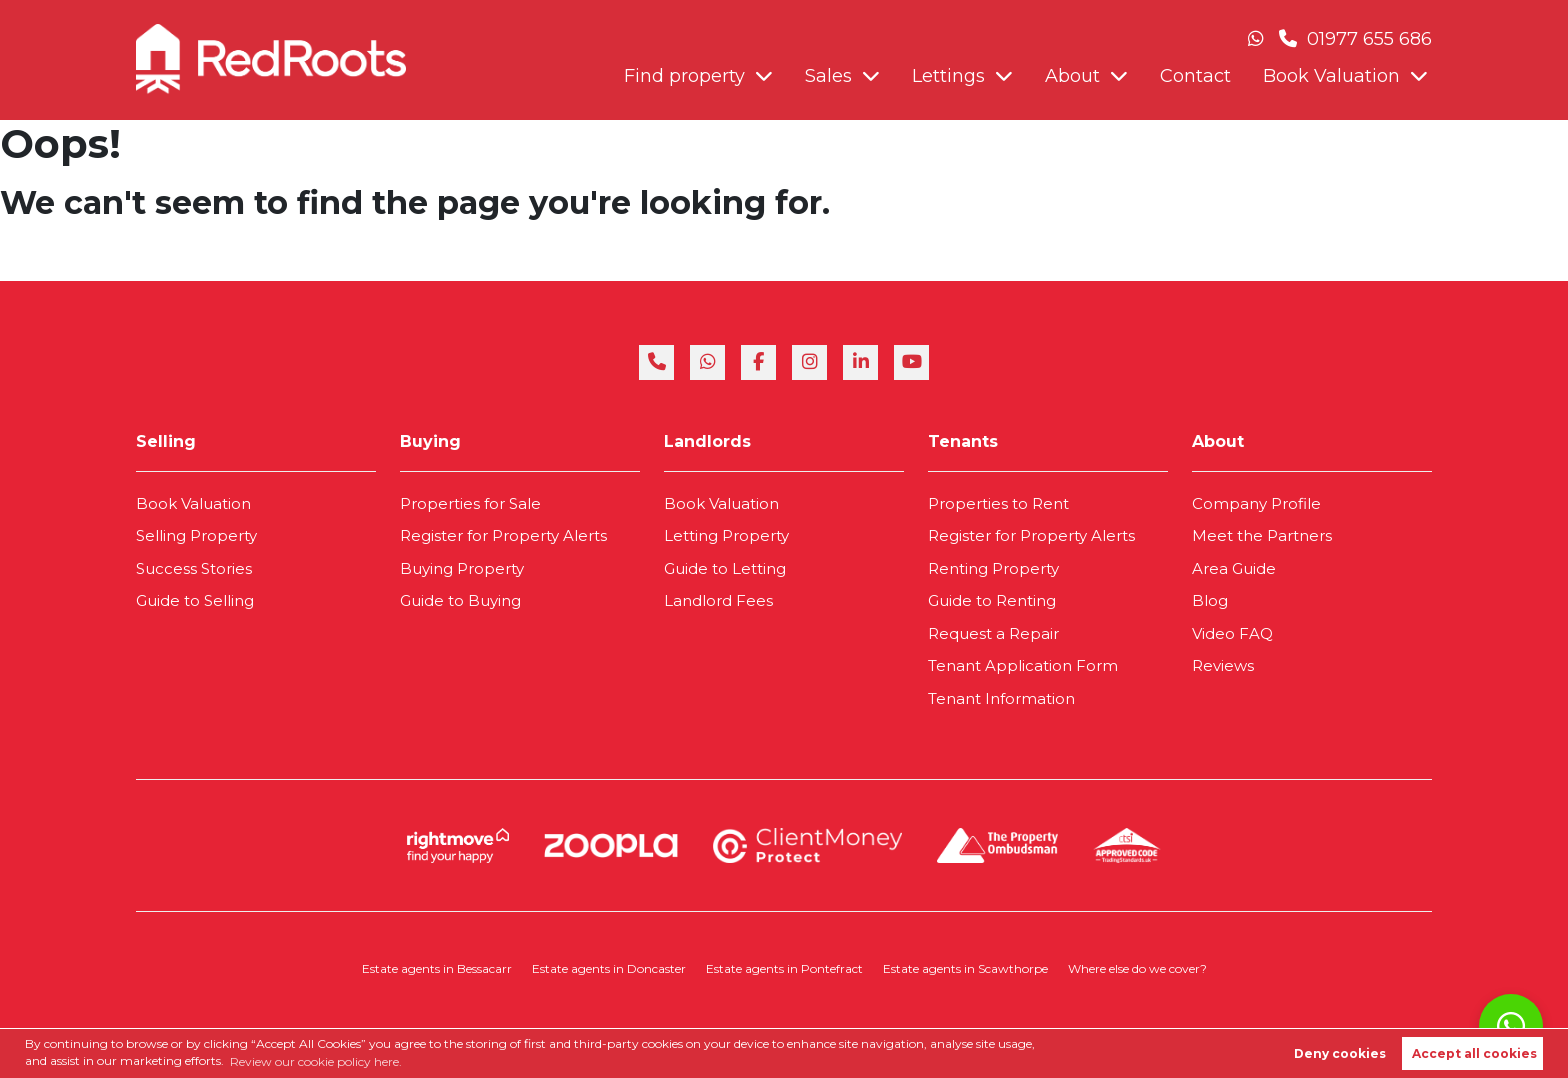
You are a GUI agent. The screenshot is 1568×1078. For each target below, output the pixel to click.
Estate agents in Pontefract (784, 968)
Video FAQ (1232, 633)
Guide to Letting (725, 568)
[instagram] (809, 362)
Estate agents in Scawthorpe (965, 968)
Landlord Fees (718, 600)
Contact (1195, 76)
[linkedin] (860, 362)
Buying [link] (430, 441)
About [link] (1218, 441)
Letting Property (726, 535)
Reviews (1223, 665)
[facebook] (758, 362)
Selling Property (196, 535)
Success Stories (194, 568)
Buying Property (462, 568)
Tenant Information (1001, 698)
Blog (1210, 600)
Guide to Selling (195, 600)
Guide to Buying (460, 600)
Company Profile (1256, 503)
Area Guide (1234, 568)
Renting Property (993, 568)
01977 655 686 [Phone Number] (1355, 39)
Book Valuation (1331, 76)
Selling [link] (166, 441)
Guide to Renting (992, 600)
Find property (684, 76)
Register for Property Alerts (503, 535)
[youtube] (911, 362)
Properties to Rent (998, 503)
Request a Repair (993, 633)
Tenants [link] (963, 441)
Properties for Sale (470, 503)
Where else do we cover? (1137, 968)
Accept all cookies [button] (1474, 1053)
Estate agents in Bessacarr (437, 968)
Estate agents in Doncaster (609, 968)
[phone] (656, 362)
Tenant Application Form (1023, 665)
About (1072, 76)
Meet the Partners (1262, 535)
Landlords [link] (707, 441)
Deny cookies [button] (1340, 1053)
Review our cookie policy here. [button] (316, 1061)
